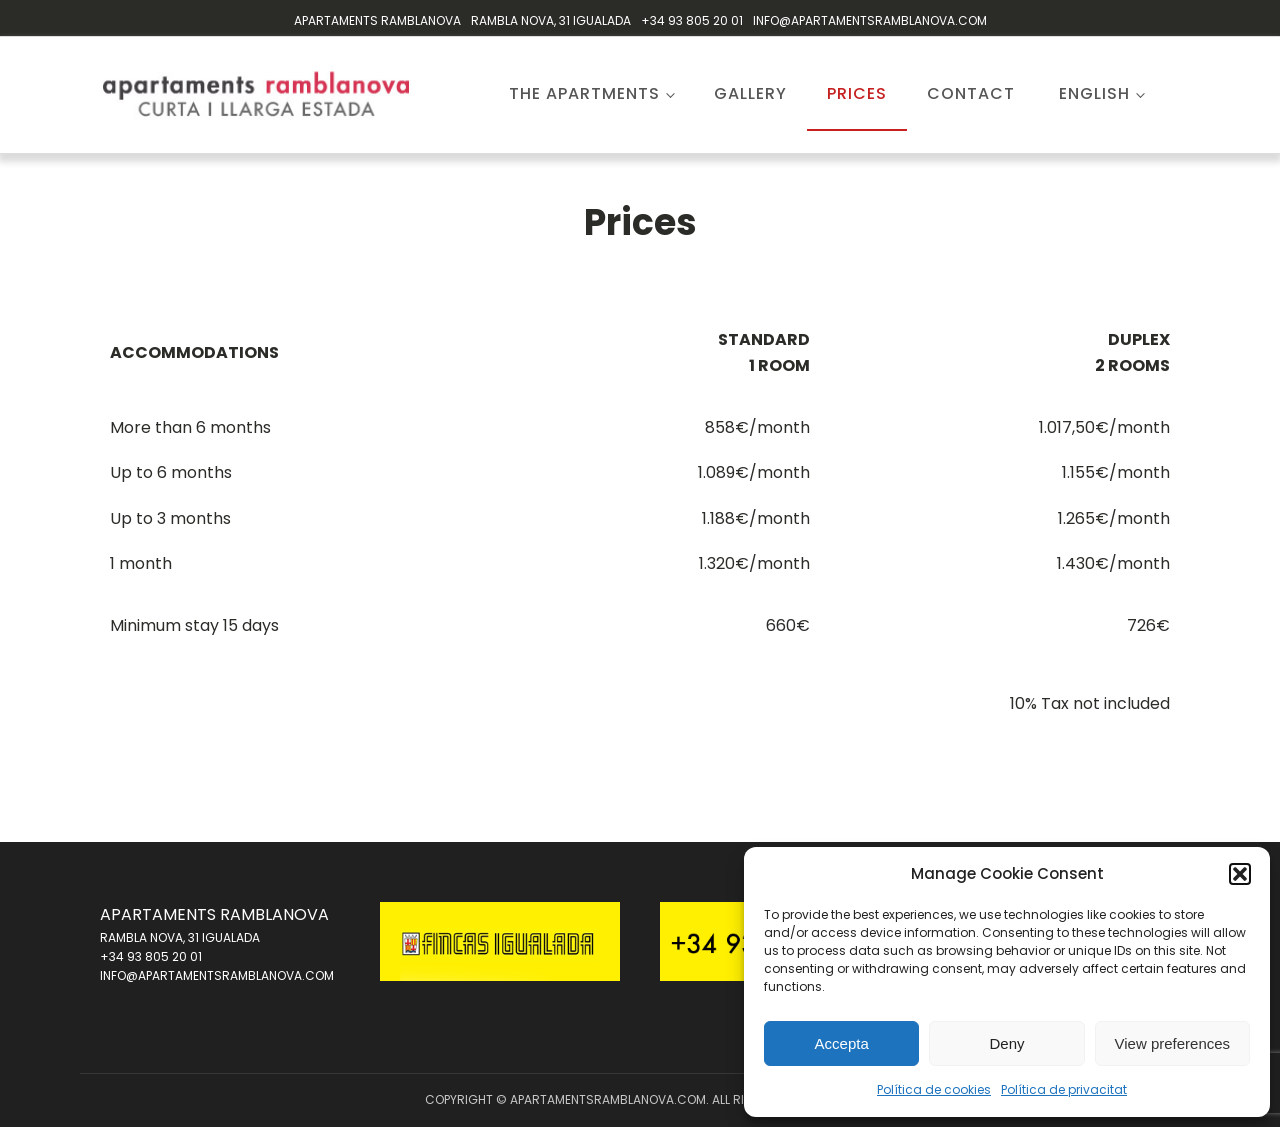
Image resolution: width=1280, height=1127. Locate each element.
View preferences (1173, 1043)
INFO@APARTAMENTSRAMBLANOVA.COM (870, 20)
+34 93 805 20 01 (692, 20)
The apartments (584, 93)
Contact (971, 93)
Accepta (842, 1043)
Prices (857, 93)
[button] (1240, 874)
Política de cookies (934, 1089)
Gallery (750, 93)
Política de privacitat (1064, 1089)
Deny (1006, 1043)
